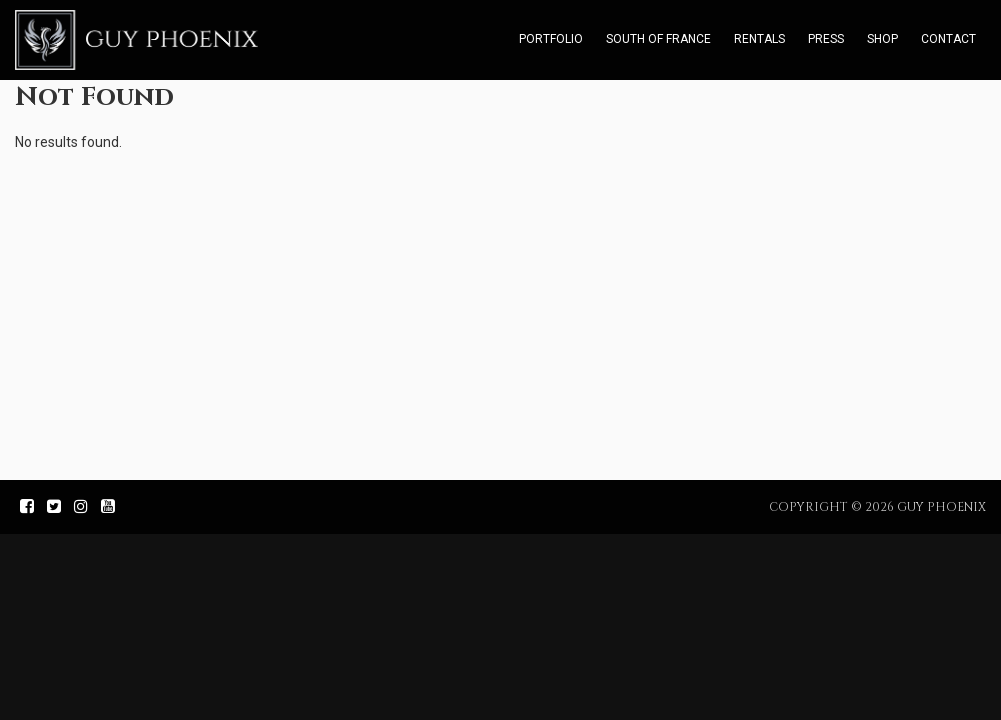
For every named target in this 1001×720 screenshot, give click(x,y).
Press (826, 39)
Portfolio (551, 39)
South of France (658, 39)
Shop (882, 39)
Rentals (759, 39)
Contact (948, 39)
